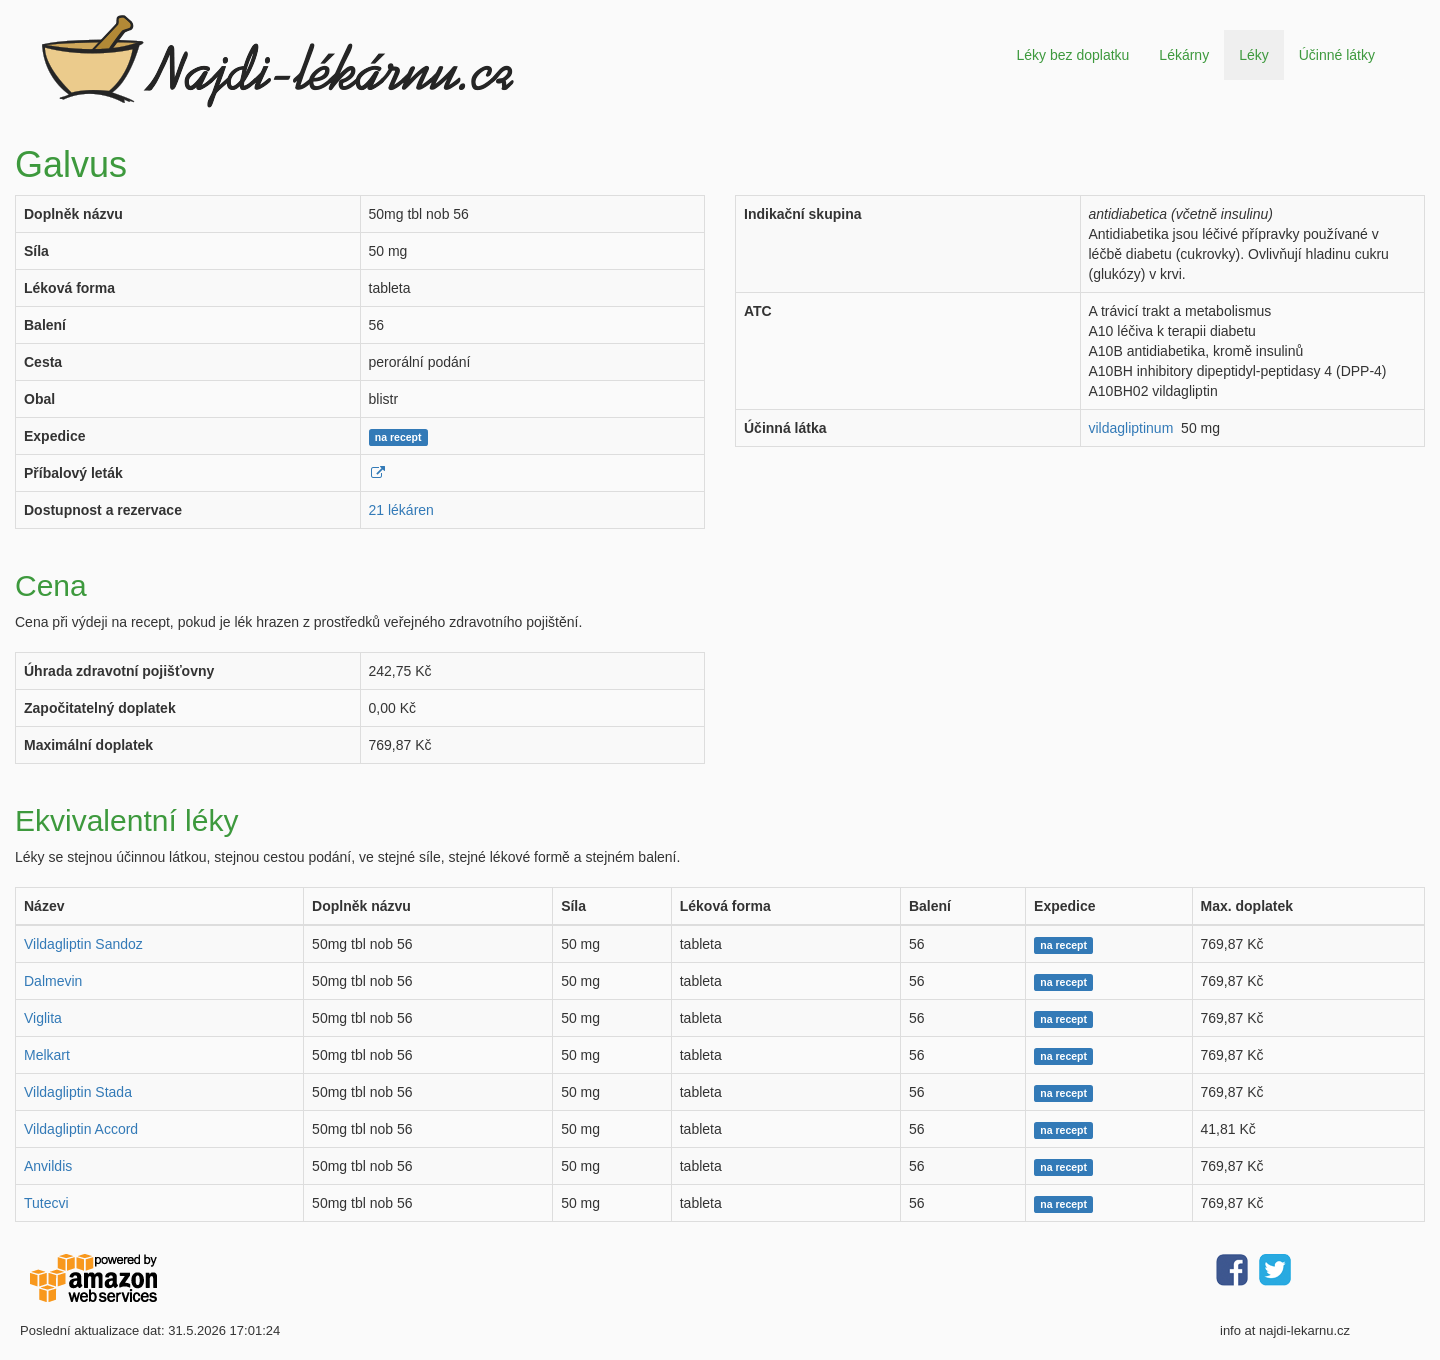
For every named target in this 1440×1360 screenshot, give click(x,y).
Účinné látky (1337, 55)
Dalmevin (53, 981)
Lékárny (1184, 55)
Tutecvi (46, 1203)
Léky (1254, 55)
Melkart (47, 1055)
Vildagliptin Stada (78, 1092)
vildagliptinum (1131, 428)
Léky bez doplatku (1072, 55)
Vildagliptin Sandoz (83, 944)
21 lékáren (401, 510)
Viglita (43, 1018)
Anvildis (48, 1166)
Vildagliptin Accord (81, 1129)
